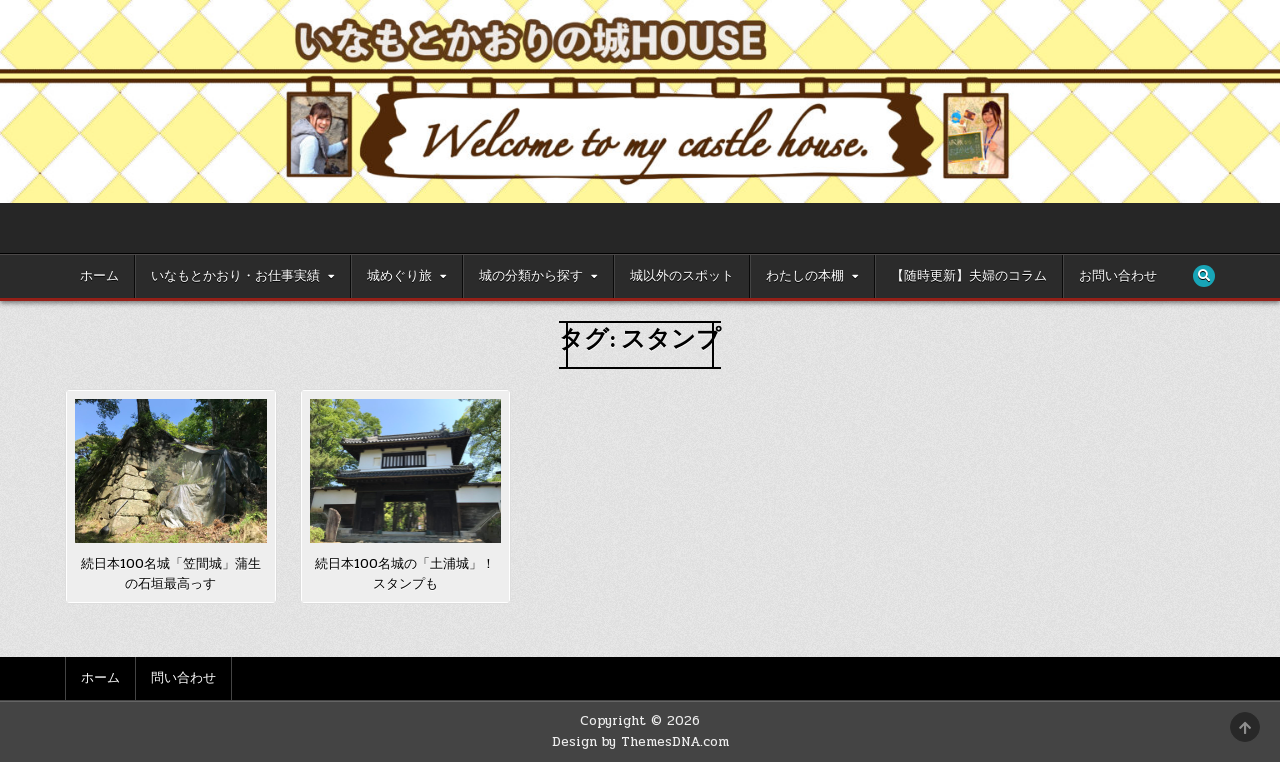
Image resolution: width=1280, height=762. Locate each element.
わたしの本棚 (805, 276)
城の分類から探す (531, 276)
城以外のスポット (682, 276)
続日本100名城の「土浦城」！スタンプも (405, 574)
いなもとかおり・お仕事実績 (235, 276)
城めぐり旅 (399, 276)
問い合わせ (183, 678)
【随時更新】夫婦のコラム (969, 276)
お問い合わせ (1118, 276)
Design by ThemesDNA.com (640, 742)
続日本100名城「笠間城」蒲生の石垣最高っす (171, 574)
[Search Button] (1204, 276)
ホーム (99, 276)
